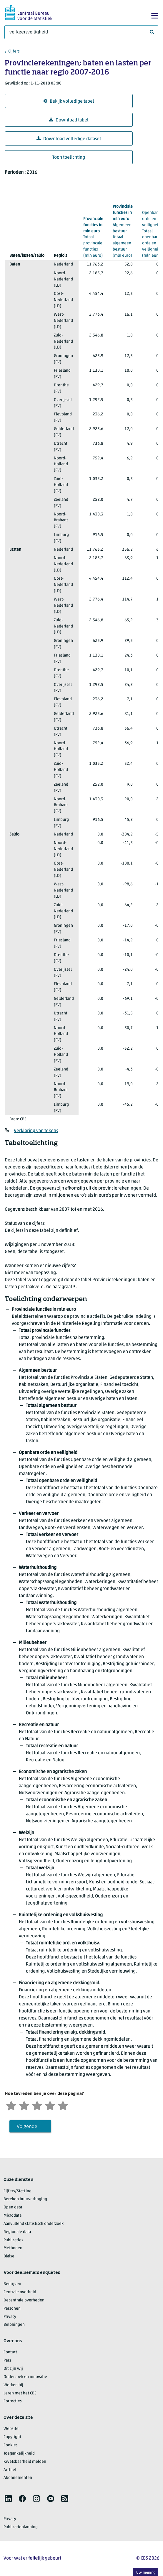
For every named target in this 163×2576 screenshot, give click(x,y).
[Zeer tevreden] (62, 2105)
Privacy (10, 2317)
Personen (12, 2309)
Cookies (11, 2445)
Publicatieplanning (21, 2527)
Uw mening (145, 2573)
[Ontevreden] (24, 2105)
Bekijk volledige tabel (68, 101)
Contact (10, 2352)
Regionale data (17, 2232)
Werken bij (13, 2385)
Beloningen (14, 2325)
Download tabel (69, 120)
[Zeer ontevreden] (11, 2105)
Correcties (13, 2401)
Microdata (12, 2216)
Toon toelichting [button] (68, 157)
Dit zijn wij (13, 2369)
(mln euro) (93, 237)
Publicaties (13, 2240)
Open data (13, 2207)
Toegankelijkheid (19, 2453)
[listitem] (8, 2498)
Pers (7, 2360)
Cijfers (14, 51)
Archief (10, 2470)
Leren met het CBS (20, 2393)
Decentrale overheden (24, 2300)
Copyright (12, 2437)
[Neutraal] (37, 2105)
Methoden (13, 2248)
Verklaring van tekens (36, 1131)
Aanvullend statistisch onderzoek (34, 2224)
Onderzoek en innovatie (25, 2377)
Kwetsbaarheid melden (25, 2462)
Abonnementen (18, 2478)
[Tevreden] (50, 2105)
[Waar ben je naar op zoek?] (81, 32)
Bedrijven (12, 2284)
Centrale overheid (20, 2292)
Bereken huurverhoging (25, 2199)
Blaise (9, 2256)
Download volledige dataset (68, 138)
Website (11, 2429)
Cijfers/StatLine (17, 2191)
